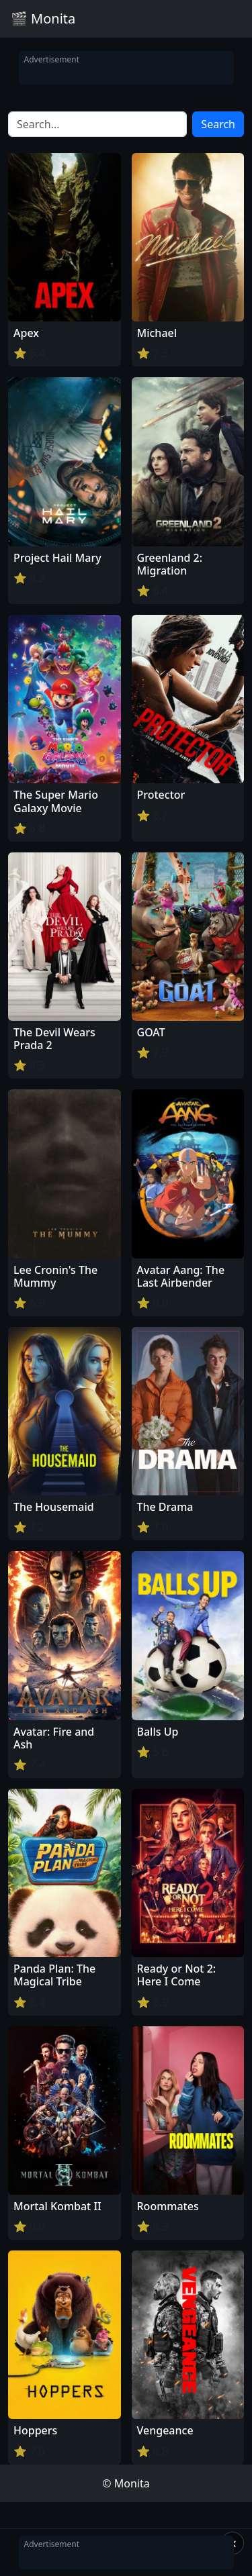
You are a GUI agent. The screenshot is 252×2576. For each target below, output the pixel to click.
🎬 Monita (43, 18)
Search (218, 124)
